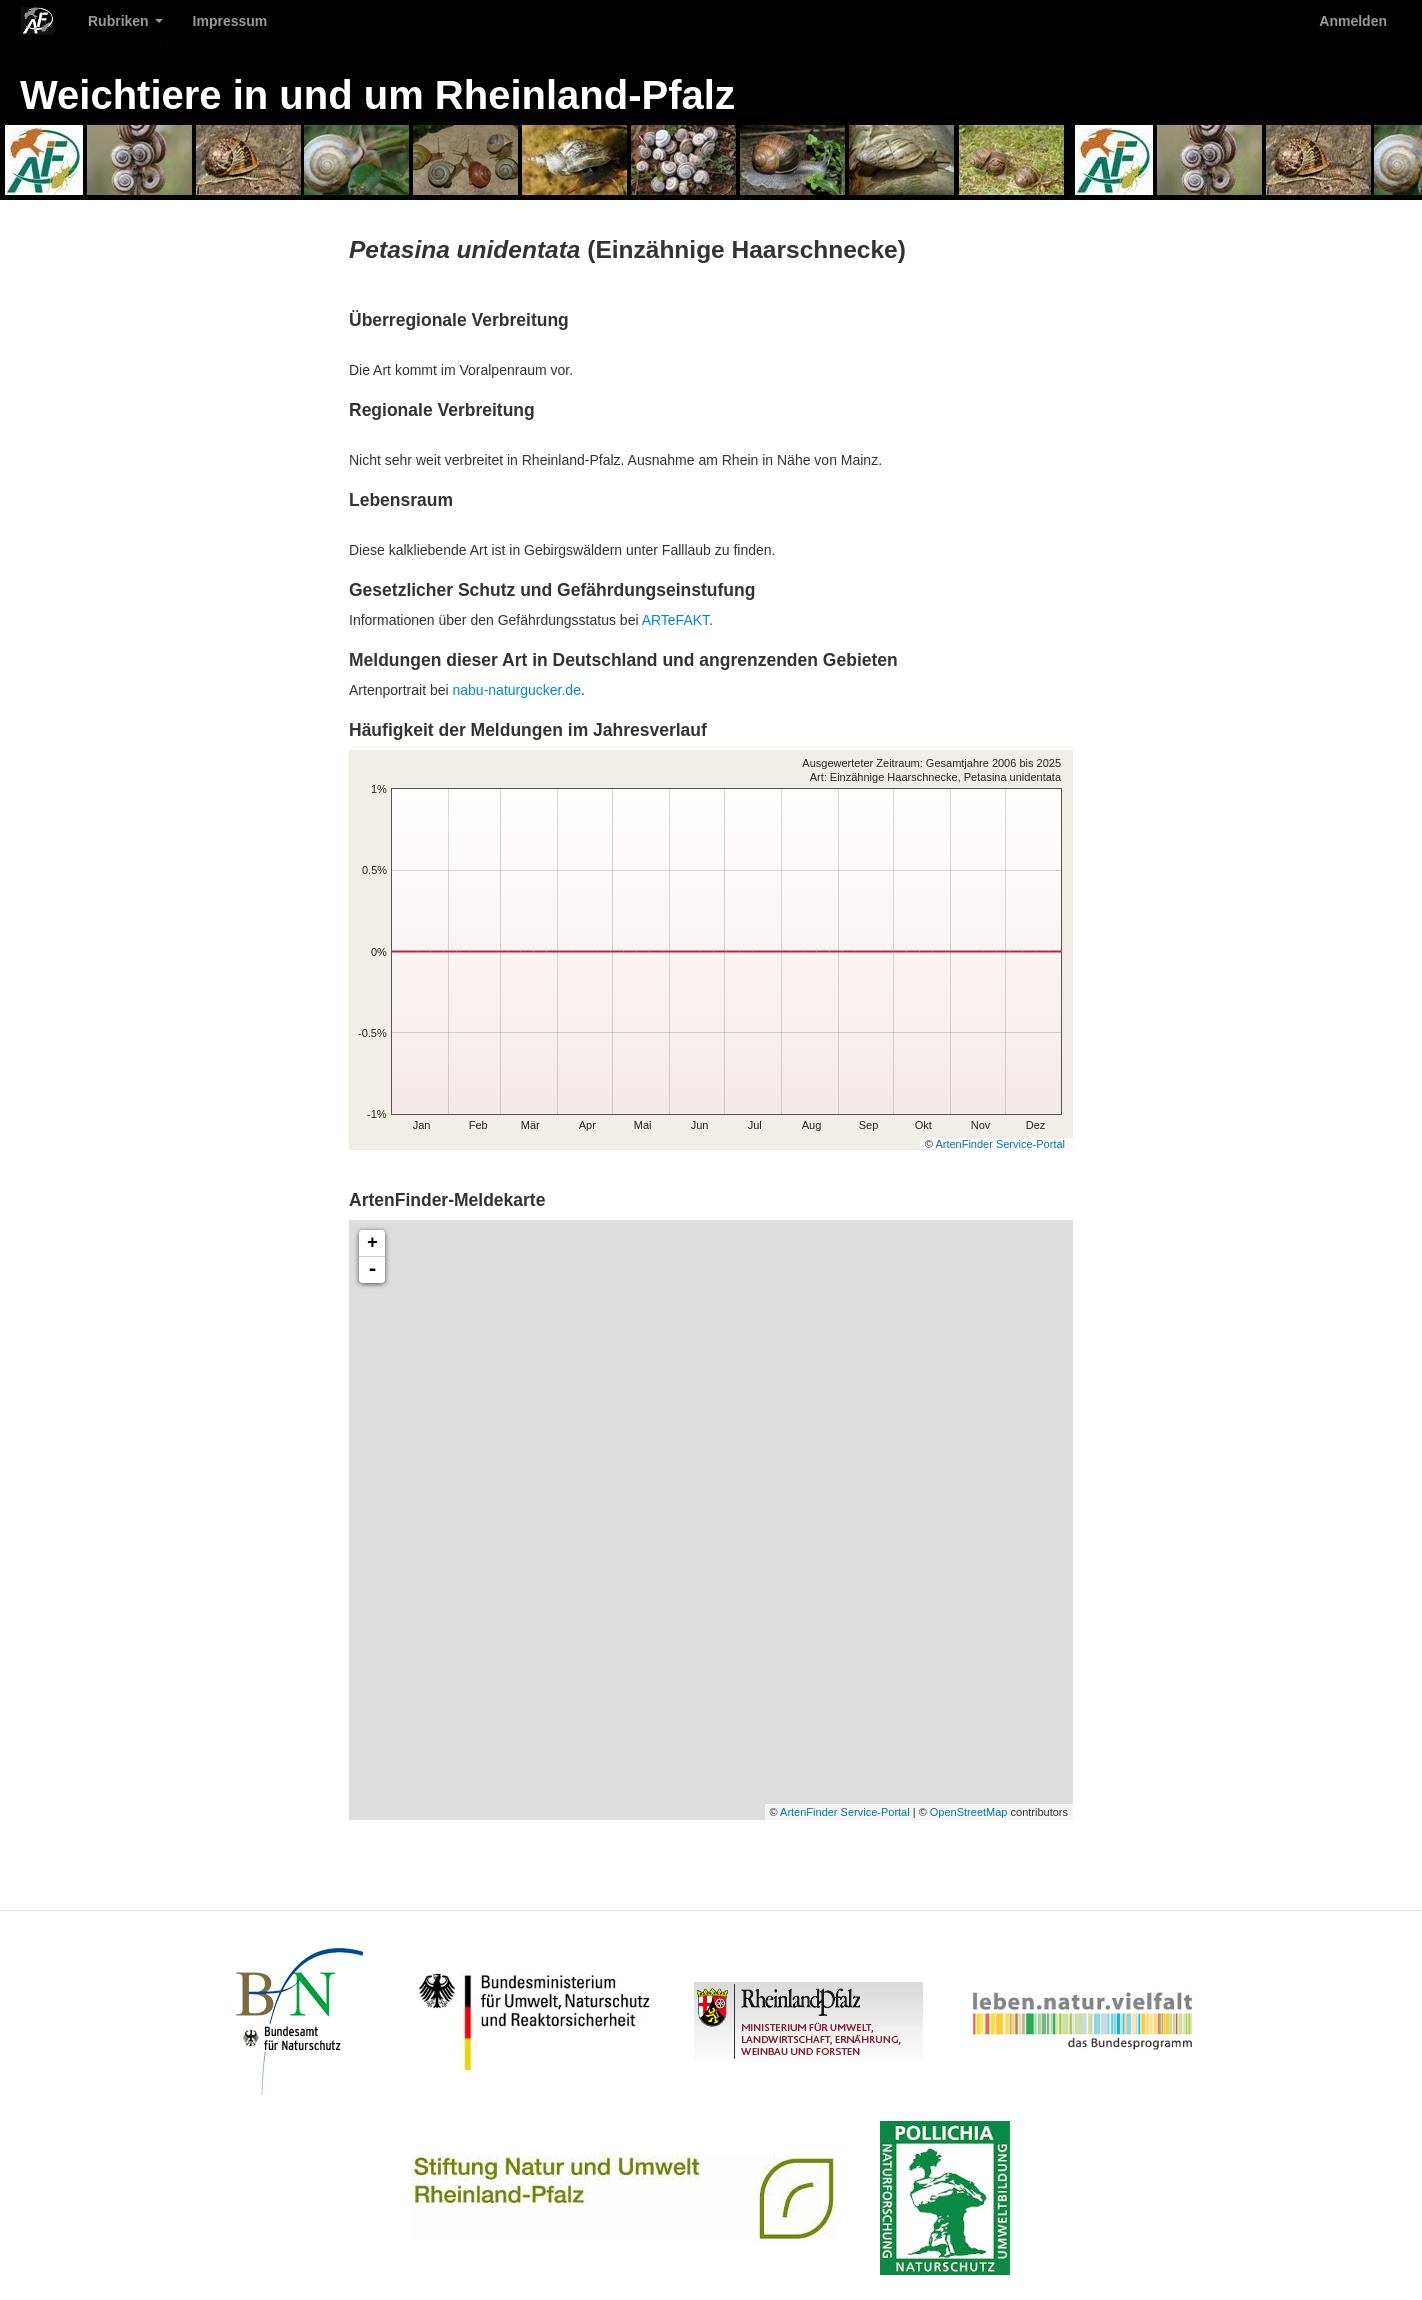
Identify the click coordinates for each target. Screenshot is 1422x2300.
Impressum (230, 21)
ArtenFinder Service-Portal (1000, 1144)
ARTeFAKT (675, 620)
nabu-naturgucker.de (517, 690)
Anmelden (1353, 21)
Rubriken (125, 21)
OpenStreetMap (969, 1812)
